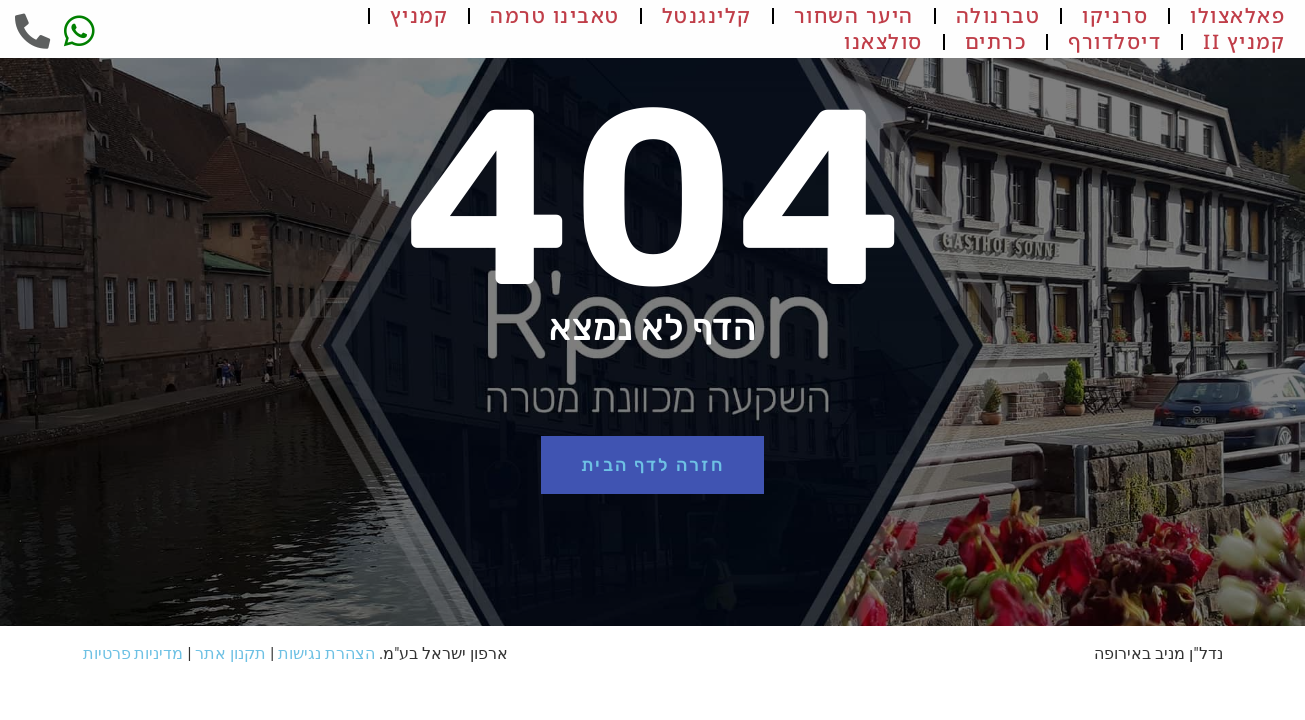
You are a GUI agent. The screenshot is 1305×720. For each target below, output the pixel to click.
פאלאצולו (1237, 16)
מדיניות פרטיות (133, 653)
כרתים (996, 42)
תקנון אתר (230, 653)
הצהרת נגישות (326, 653)
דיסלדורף (1114, 42)
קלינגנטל (707, 16)
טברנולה (998, 16)
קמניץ (419, 16)
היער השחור (854, 16)
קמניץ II (1244, 42)
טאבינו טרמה (555, 16)
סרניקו (1115, 16)
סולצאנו (883, 42)
